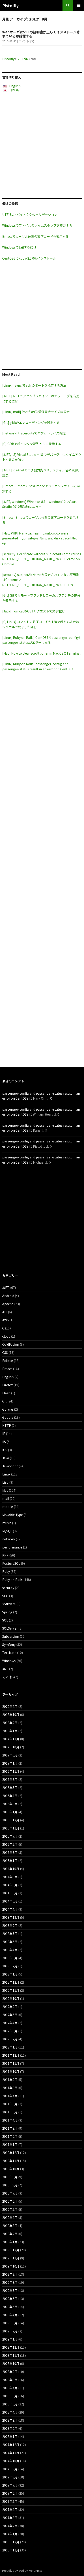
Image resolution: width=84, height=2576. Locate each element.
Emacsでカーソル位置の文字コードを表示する (35, 236)
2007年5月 (9, 2501)
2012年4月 (9, 2023)
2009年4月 (9, 2315)
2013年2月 (9, 1966)
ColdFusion (10, 1344)
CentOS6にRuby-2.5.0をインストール (29, 258)
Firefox (7, 1385)
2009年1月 (9, 2339)
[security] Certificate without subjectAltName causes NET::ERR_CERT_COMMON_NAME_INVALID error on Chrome (41, 559)
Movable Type (12, 1514)
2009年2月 (9, 2331)
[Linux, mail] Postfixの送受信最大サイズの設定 (36, 411)
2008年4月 (9, 2412)
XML (5, 1669)
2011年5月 (9, 2112)
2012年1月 (9, 2047)
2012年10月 (10, 1998)
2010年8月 (9, 2185)
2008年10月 (10, 2363)
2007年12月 (10, 2444)
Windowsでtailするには (19, 247)
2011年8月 (9, 2087)
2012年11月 (10, 1990)
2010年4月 (9, 2217)
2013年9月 (9, 1925)
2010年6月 (9, 2201)
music (6, 1523)
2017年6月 (9, 1755)
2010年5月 (9, 2209)
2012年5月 (9, 2014)
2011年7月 (9, 2096)
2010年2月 (9, 2233)
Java (5, 1458)
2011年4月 (9, 2120)
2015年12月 (10, 1820)
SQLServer (10, 1628)
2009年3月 (9, 2323)
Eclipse (7, 1360)
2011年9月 (9, 2079)
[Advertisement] (42, 145)
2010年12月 (10, 2152)
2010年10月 (10, 2169)
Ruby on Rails (12, 1579)
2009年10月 (10, 2266)
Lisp (5, 1482)
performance (12, 1547)
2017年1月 (9, 1763)
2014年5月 (9, 1901)
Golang (7, 1409)
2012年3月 (9, 2031)
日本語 (14, 90)
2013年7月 (9, 1933)
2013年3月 (9, 1958)
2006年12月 (10, 2542)
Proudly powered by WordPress (22, 2570)
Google (7, 1417)
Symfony (8, 1644)
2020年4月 (9, 1706)
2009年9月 (9, 2274)
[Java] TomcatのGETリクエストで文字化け (33, 611)
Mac (5, 1490)
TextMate (9, 1652)
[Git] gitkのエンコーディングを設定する (31, 422)
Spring (7, 1612)
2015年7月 (9, 1836)
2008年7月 (9, 2388)
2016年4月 (9, 1795)
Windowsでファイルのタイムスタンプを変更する (37, 225)
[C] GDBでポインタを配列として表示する (31, 443)
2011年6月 (9, 2104)
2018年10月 (10, 1714)
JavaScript (10, 1466)
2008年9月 (9, 2371)
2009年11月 (10, 2258)
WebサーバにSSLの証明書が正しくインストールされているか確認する (41, 34)
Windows (9, 1660)
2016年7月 (9, 1779)
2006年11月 (10, 2550)
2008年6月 (9, 2396)
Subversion (10, 1636)
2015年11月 (10, 1828)
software (9, 1604)
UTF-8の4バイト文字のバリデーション (29, 214)
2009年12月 (10, 2250)
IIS (4, 1441)
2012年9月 (9, 2006)
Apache (7, 1304)
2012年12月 (10, 1982)
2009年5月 (9, 2306)
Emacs (7, 1368)
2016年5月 (9, 1787)
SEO (5, 1596)
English (15, 86)
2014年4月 (9, 1909)
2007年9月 (9, 2469)
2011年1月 (9, 2144)
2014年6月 (9, 1893)
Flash (6, 1393)
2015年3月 (9, 1852)
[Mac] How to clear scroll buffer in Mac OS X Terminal (41, 653)
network (8, 1539)
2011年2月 (9, 2136)
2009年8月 (9, 2282)
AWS (5, 1320)
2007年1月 (9, 2534)
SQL (5, 1620)
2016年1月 (9, 1812)
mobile (7, 1506)
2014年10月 (10, 1868)
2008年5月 (9, 2404)
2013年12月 (10, 1917)
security (8, 1587)
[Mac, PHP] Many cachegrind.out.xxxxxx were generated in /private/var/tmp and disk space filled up (40, 538)
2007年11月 (10, 2452)
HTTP (6, 1425)
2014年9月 (9, 1877)
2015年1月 (9, 1860)
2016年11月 (10, 1771)
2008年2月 (9, 2428)
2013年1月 (9, 1974)
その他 (7, 1677)
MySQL (7, 1531)
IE (3, 1433)
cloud (6, 1336)
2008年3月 (9, 2420)
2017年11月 (10, 1739)
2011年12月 (10, 2055)
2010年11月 (10, 2160)
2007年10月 (10, 2461)
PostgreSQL (11, 1563)
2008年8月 (9, 2379)
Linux (6, 1474)
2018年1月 (9, 1731)
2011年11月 (10, 2063)
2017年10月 (10, 1747)
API (4, 1312)
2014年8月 (9, 1885)
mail (5, 1498)
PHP (5, 1555)
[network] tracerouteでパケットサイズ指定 (34, 433)
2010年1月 (9, 2242)
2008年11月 (10, 2355)
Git (4, 1401)
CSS (5, 1352)
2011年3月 (9, 2128)
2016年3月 (9, 1804)
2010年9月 (9, 2177)
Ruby (6, 1571)
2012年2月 (9, 2039)
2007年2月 (9, 2525)
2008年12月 (10, 2347)
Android (8, 1295)
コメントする (27, 41)
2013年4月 (9, 1950)
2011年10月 (10, 2071)
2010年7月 (9, 2193)
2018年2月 (9, 1722)
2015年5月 (9, 1844)
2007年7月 (9, 2485)
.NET (5, 1287)
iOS (4, 1450)
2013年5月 (9, 1941)
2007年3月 (9, 2517)
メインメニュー (78, 5)
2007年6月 (9, 2493)
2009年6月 (9, 2298)
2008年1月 (9, 2436)
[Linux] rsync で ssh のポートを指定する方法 (34, 385)
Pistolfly (10, 5)
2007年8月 (9, 2477)
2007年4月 (9, 2509)
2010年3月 (9, 2225)
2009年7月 (9, 2290)
